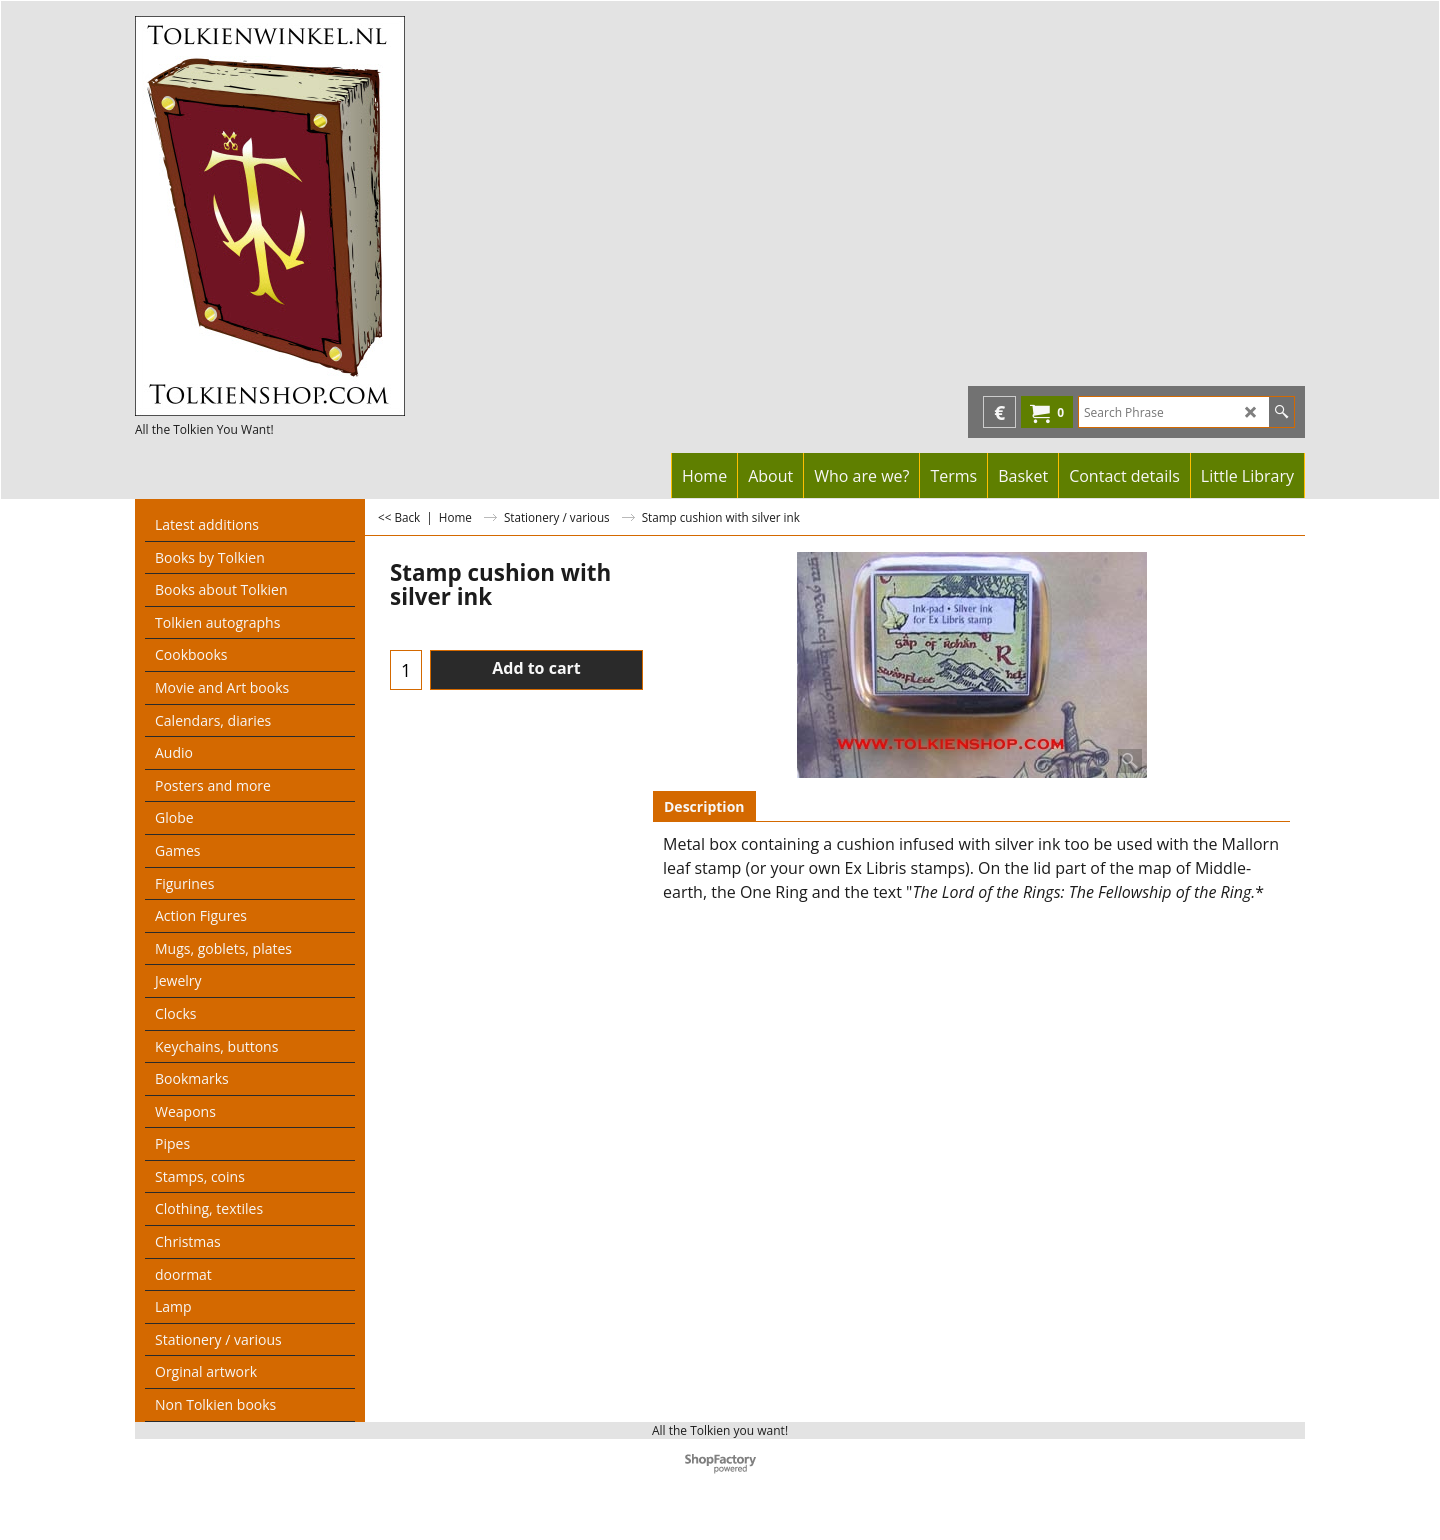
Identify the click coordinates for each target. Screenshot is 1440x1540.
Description (704, 806)
